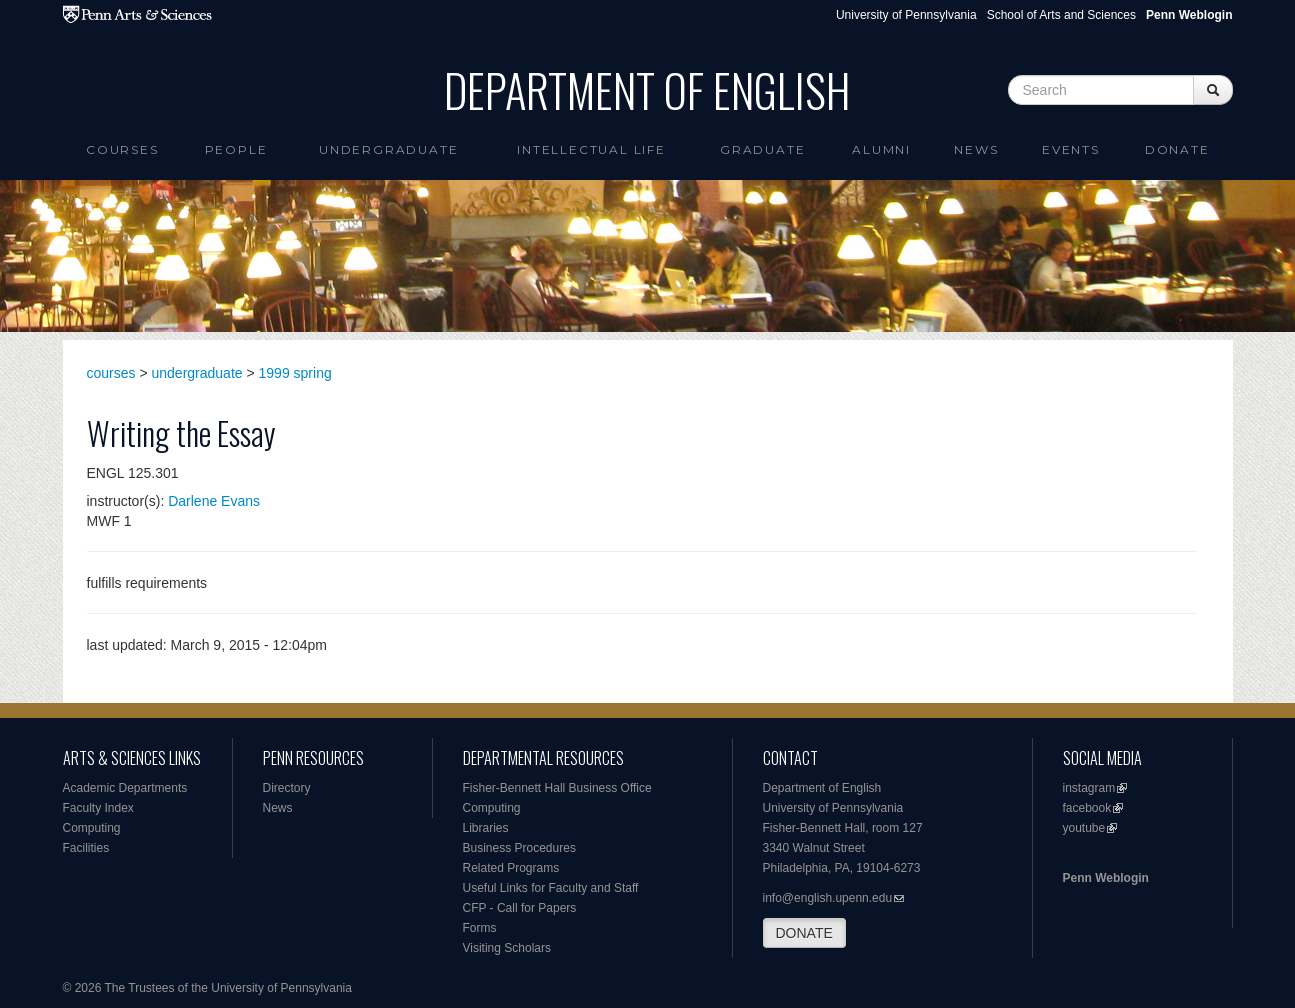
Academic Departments (125, 788)
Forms (480, 928)
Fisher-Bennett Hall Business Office (557, 788)
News (976, 149)
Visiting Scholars (507, 948)
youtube (1084, 828)
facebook (1087, 808)
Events (1071, 149)
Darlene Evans (214, 501)
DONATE (804, 933)
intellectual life (591, 149)
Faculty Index (98, 808)
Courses (122, 149)
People (236, 149)
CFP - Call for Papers (520, 908)
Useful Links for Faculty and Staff (551, 888)
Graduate (762, 149)
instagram (1089, 788)
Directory (287, 788)
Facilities (86, 848)
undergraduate (197, 373)
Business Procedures (519, 848)
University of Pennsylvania (906, 15)
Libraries (486, 828)
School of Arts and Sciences (1061, 15)
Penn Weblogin (1106, 878)
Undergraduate (388, 149)
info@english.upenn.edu (828, 898)
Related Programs (511, 868)
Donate (1177, 149)
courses (111, 373)
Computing (92, 828)
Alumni (881, 149)
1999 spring (295, 373)
